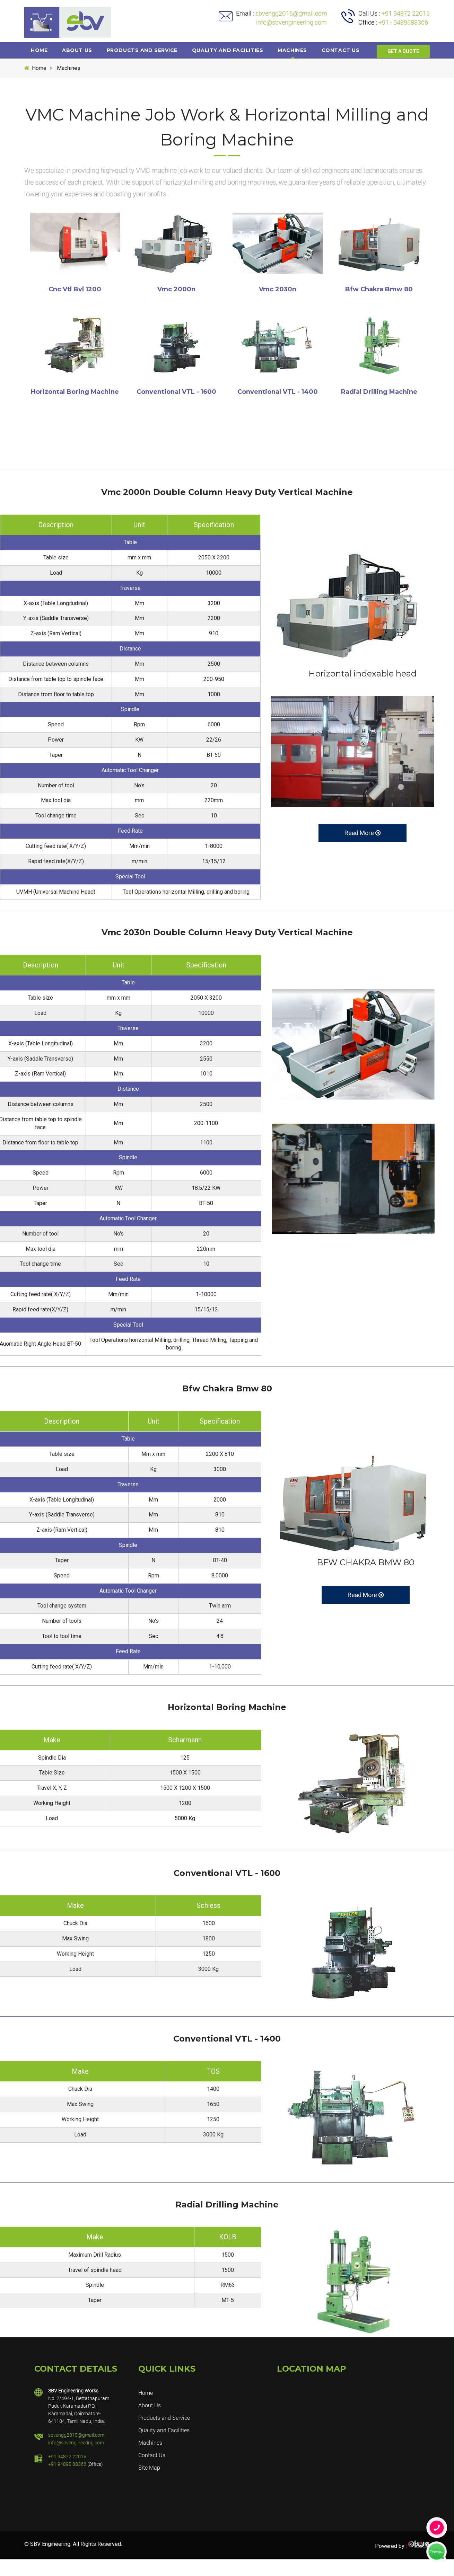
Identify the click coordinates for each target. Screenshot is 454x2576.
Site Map (149, 2484)
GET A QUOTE (403, 68)
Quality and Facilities (232, 50)
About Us (79, 50)
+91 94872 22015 (406, 13)
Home (40, 50)
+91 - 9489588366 (403, 22)
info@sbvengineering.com (281, 22)
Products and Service (145, 50)
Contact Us (151, 2471)
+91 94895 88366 (67, 2480)
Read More (362, 849)
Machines (298, 50)
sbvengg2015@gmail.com (291, 13)
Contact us (348, 50)
